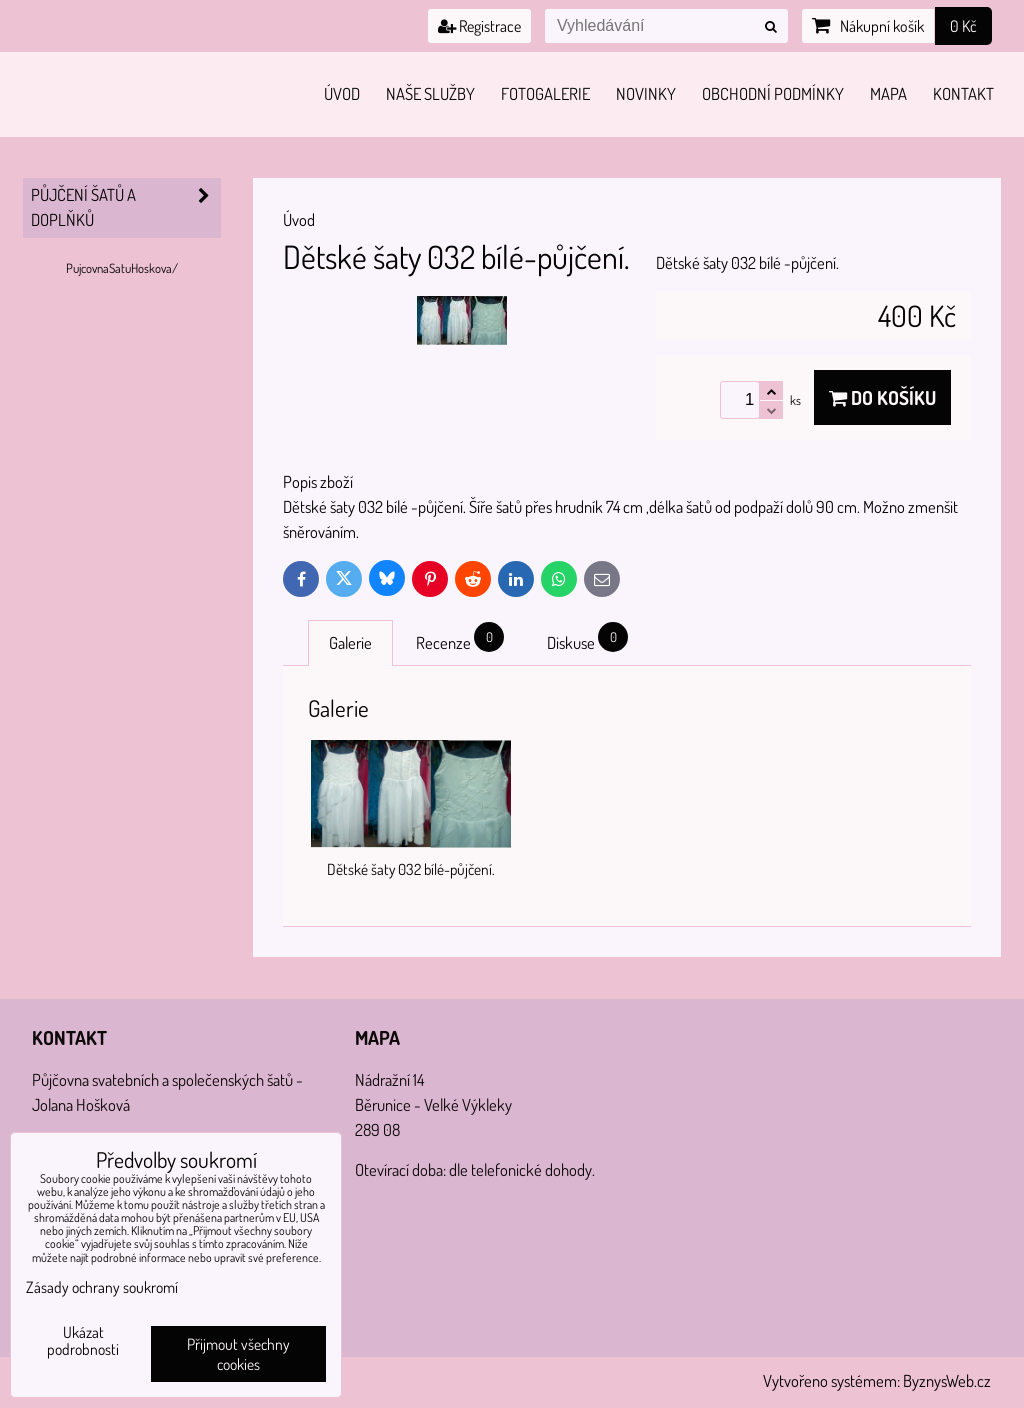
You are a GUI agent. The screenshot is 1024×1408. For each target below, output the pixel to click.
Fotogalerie (545, 93)
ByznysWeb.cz (947, 1380)
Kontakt (963, 93)
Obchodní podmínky (773, 93)
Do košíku (882, 397)
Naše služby (430, 93)
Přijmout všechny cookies (238, 1354)
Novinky (646, 93)
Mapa (888, 93)
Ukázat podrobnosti (83, 1341)
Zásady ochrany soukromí (102, 1287)
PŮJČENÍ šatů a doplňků (126, 208)
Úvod (342, 93)
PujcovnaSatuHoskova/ (122, 268)
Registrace (479, 26)
